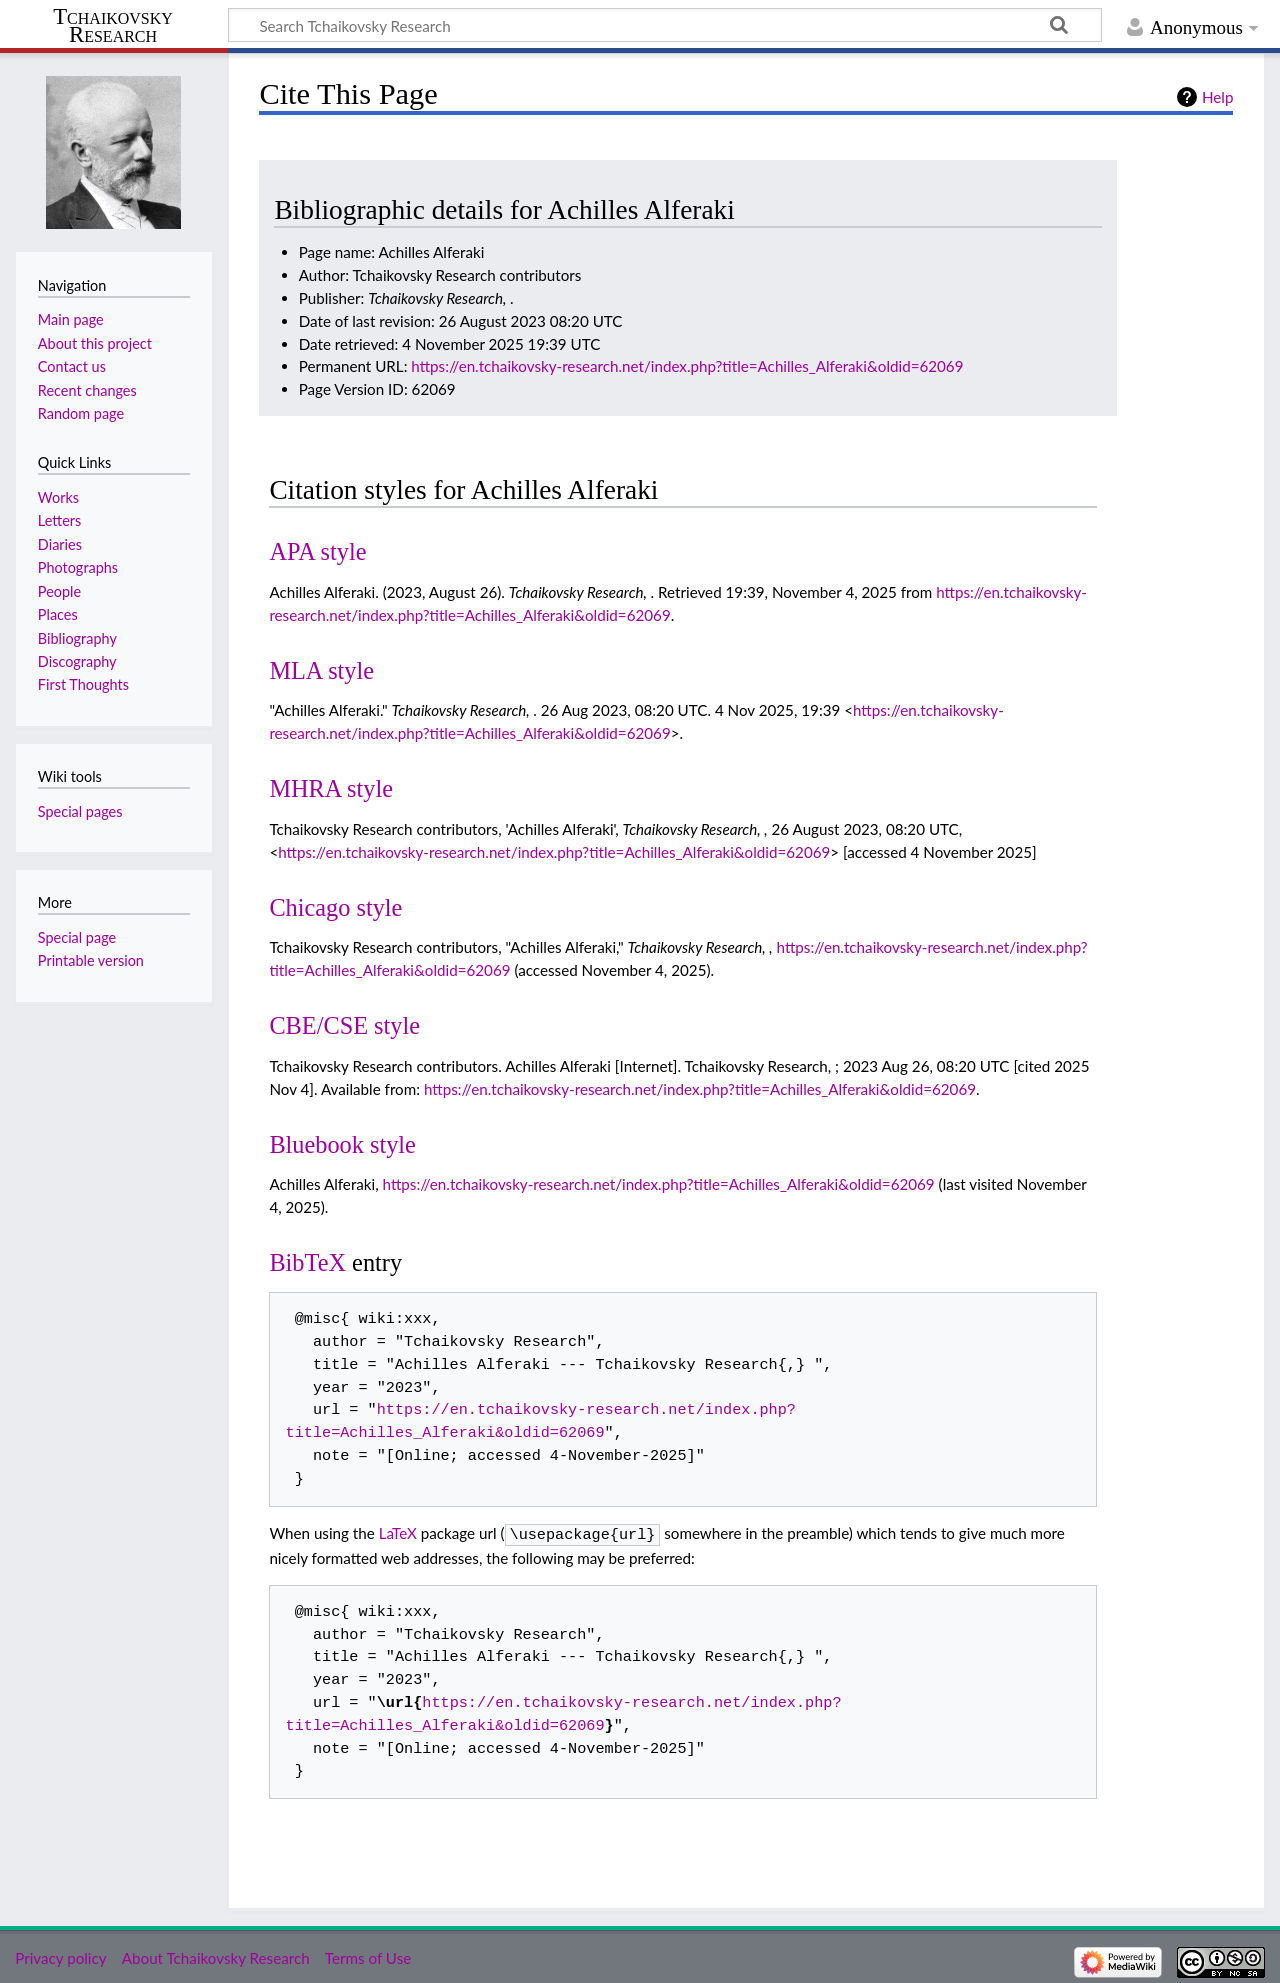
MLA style (321, 670)
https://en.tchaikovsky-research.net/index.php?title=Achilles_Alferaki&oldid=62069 (687, 366)
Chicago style (335, 907)
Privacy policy (60, 1956)
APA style (317, 551)
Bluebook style (342, 1144)
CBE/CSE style (344, 1025)
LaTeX (398, 1533)
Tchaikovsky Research (113, 26)
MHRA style (331, 788)
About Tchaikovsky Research (216, 1956)
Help (1217, 97)
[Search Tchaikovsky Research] (665, 25)
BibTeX (307, 1262)
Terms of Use (368, 1956)
